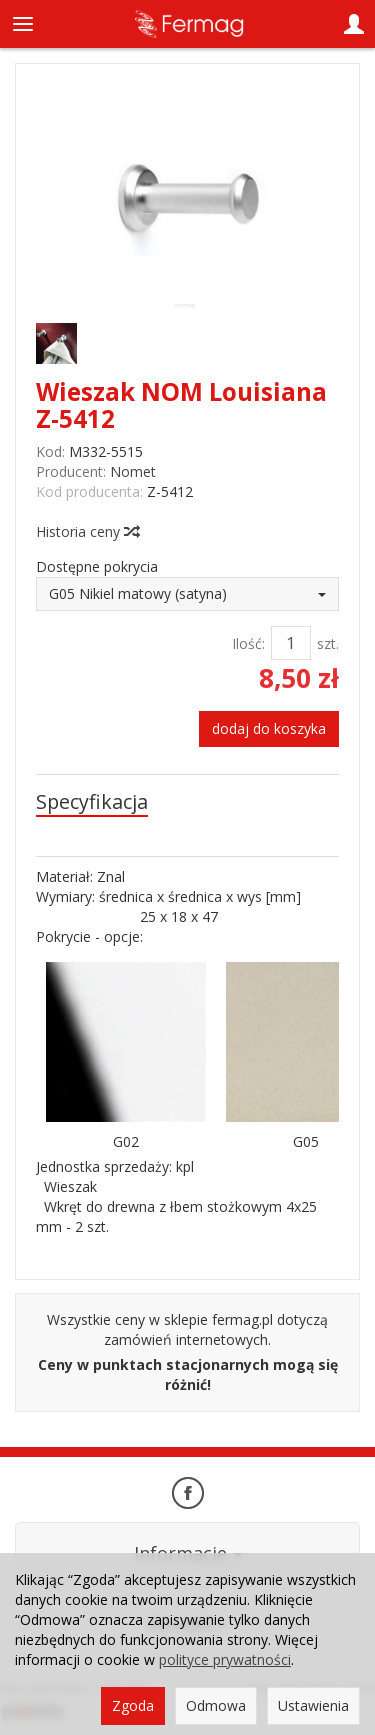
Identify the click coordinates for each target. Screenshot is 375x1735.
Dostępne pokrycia (97, 566)
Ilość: (248, 643)
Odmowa (216, 1705)
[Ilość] (291, 643)
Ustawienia (313, 1705)
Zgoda (133, 1705)
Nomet (133, 471)
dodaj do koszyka (269, 728)
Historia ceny (87, 531)
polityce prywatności (225, 1659)
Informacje (188, 1553)
